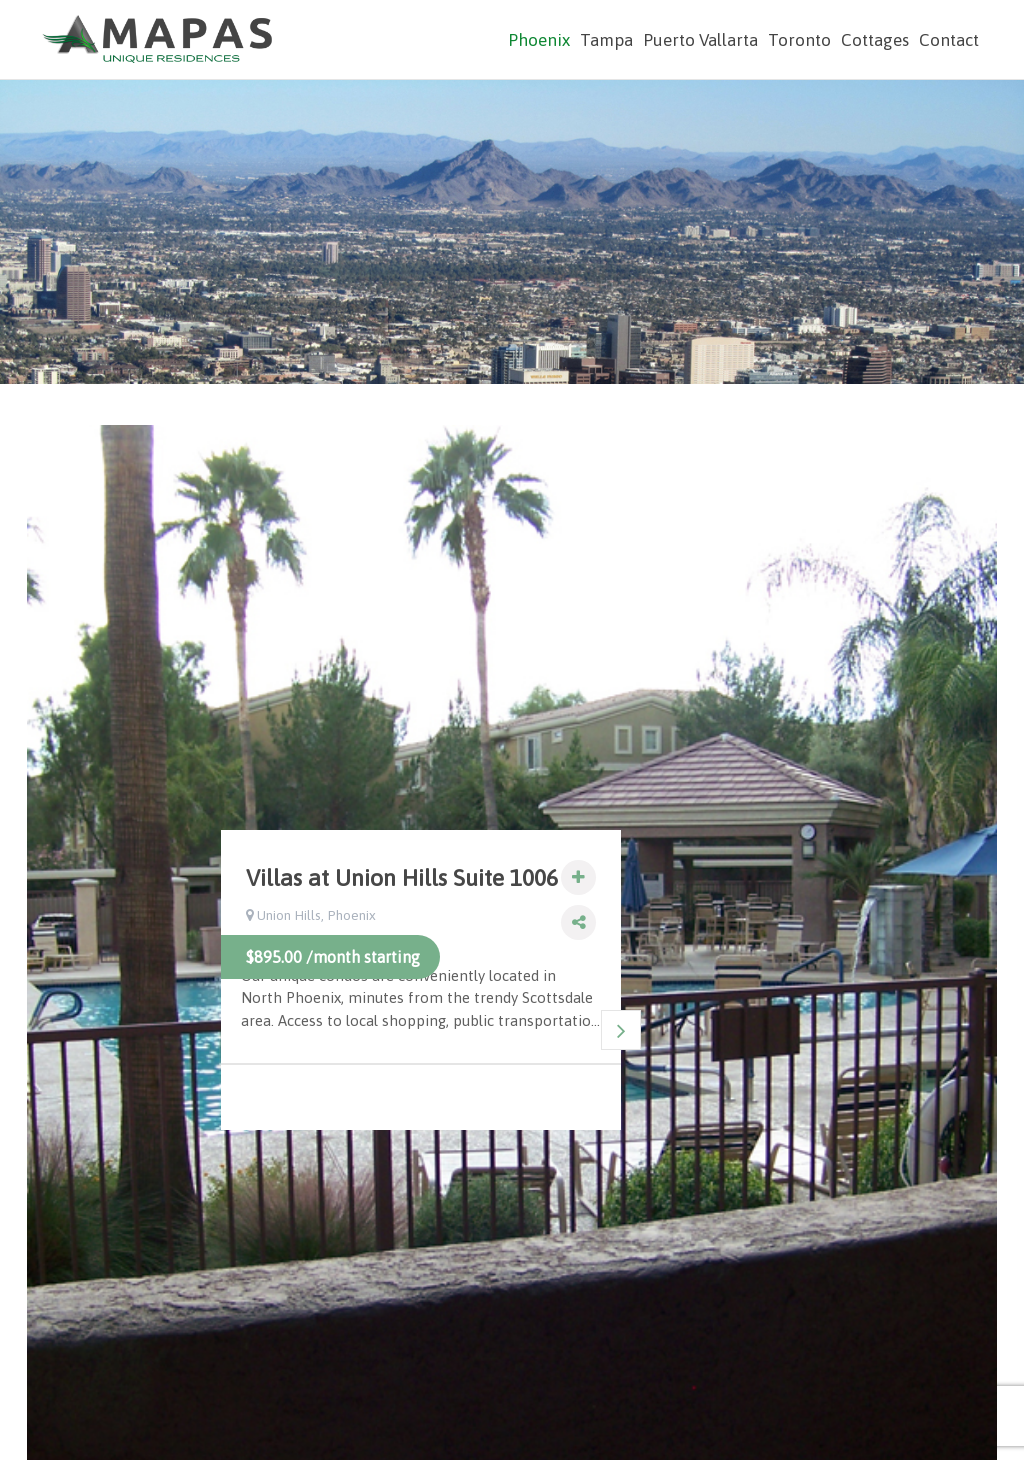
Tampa (606, 40)
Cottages (875, 40)
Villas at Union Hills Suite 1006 (402, 878)
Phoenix (539, 40)
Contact (949, 40)
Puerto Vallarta (700, 40)
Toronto (799, 40)
